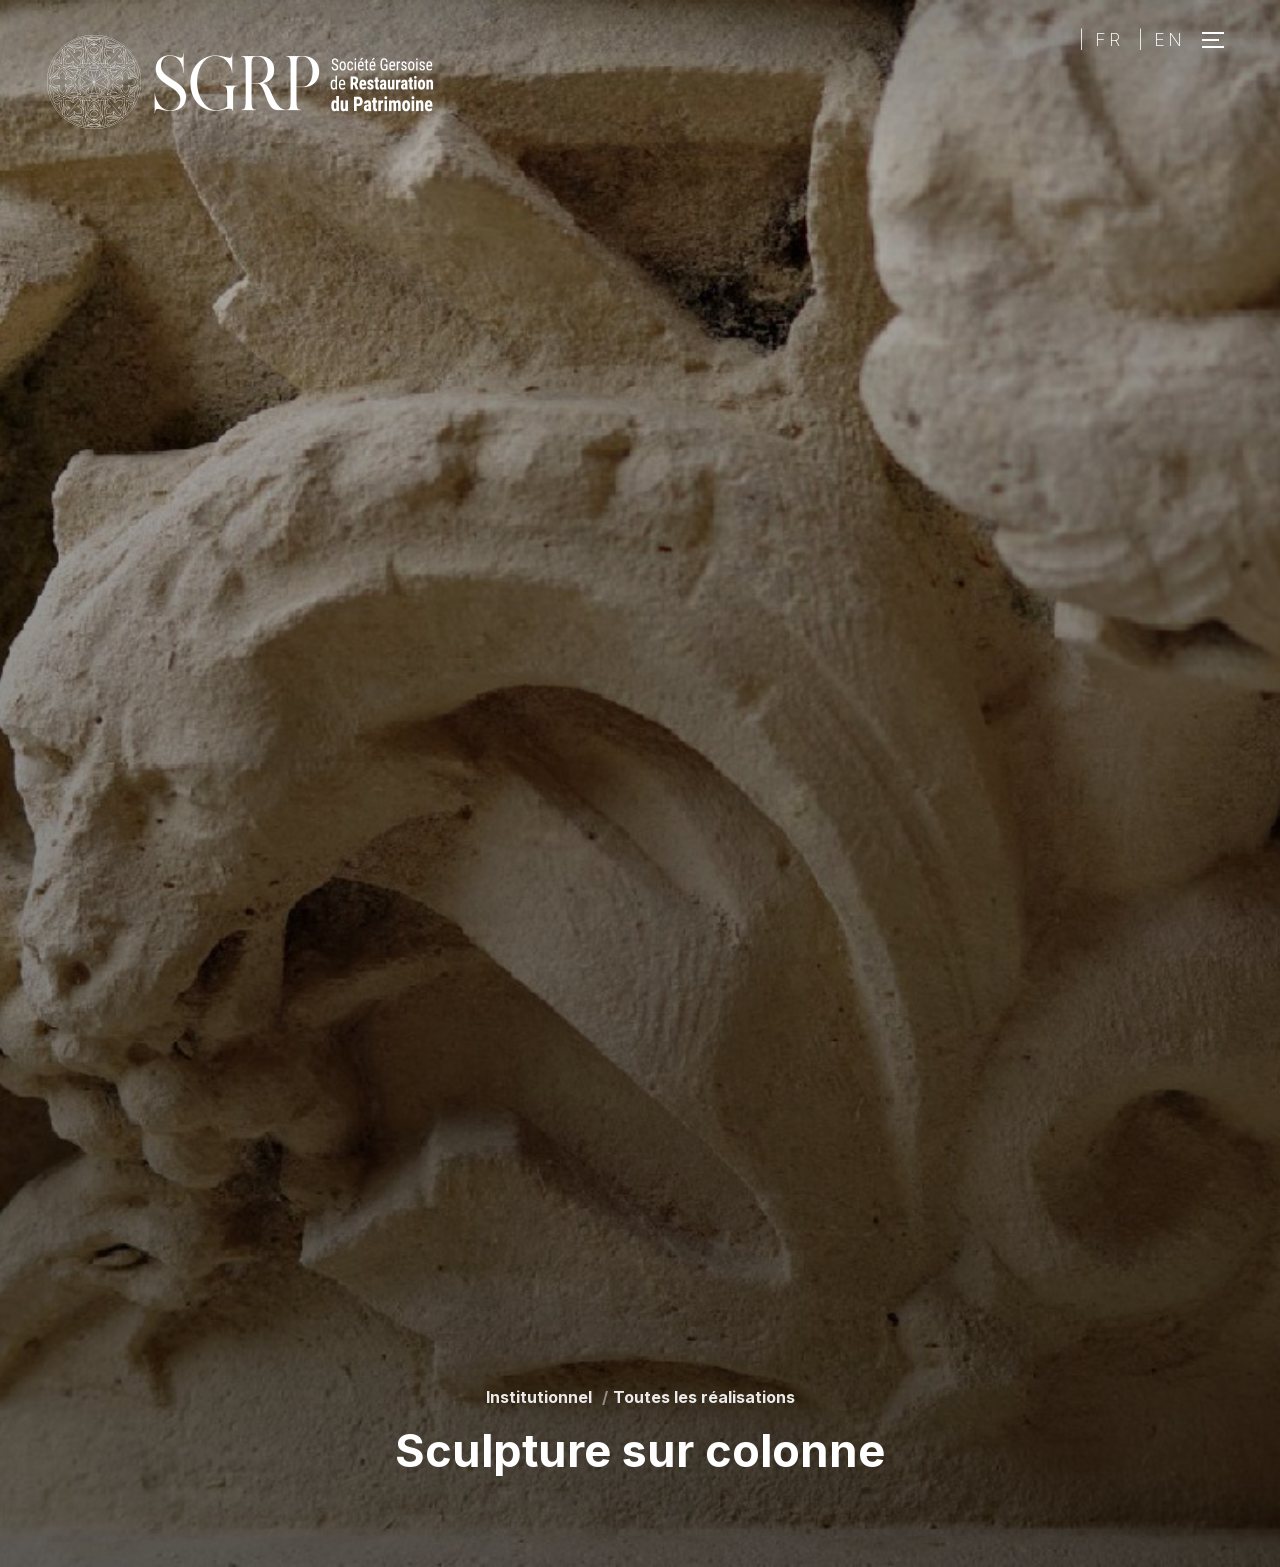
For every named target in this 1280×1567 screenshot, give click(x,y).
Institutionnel (539, 1397)
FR (1109, 39)
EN (1169, 39)
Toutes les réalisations (704, 1397)
